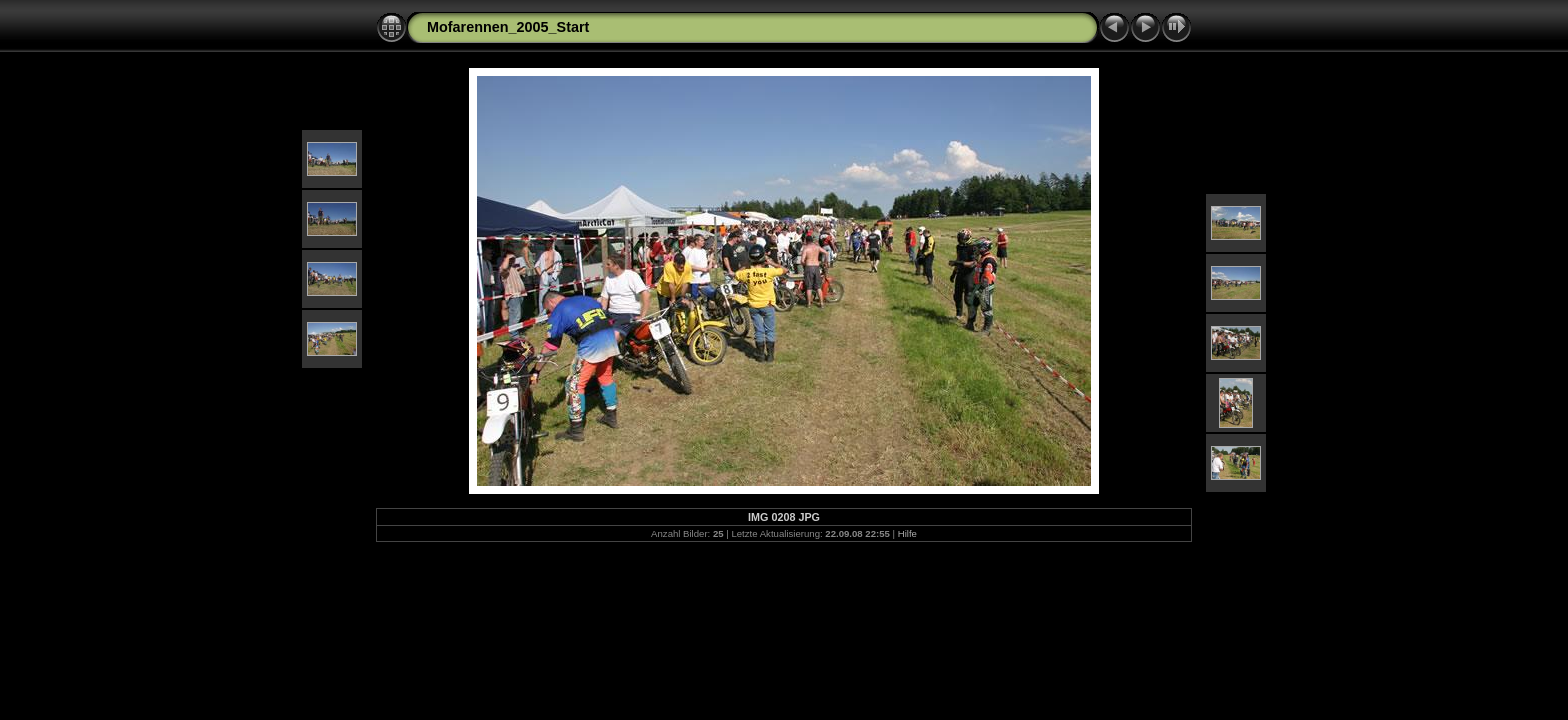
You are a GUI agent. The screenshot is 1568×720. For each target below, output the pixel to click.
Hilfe (907, 533)
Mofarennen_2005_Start (508, 27)
